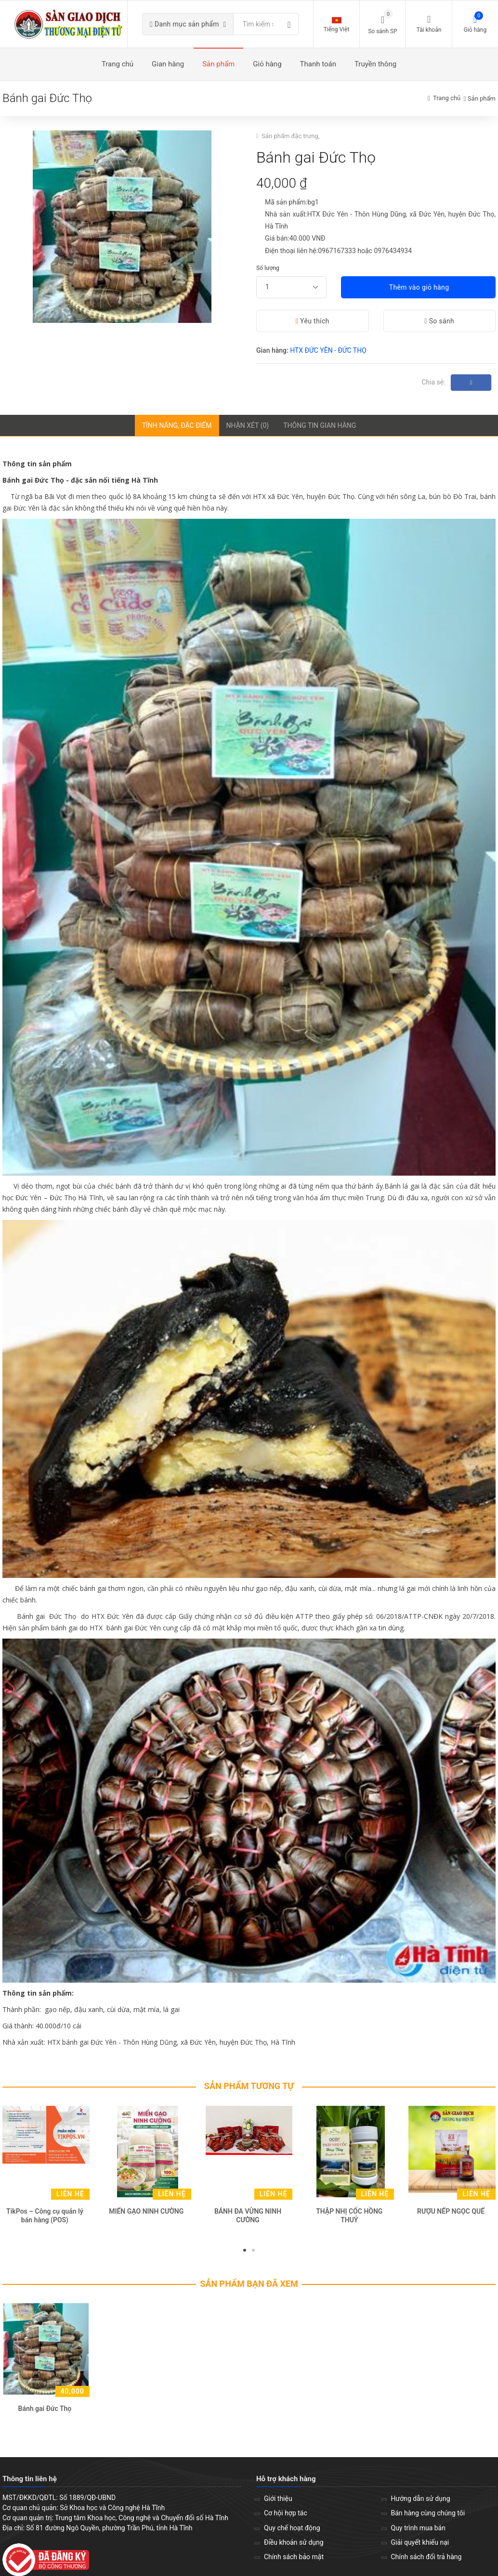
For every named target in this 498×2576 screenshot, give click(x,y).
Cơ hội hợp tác (285, 2517)
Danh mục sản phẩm (198, 26)
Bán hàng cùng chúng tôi (428, 2517)
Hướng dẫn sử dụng (420, 2502)
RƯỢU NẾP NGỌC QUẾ (451, 2214)
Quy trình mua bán (418, 2531)
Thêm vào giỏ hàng (418, 291)
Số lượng (267, 271)
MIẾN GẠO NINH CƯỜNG (146, 2214)
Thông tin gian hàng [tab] (319, 429)
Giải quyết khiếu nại (420, 2546)
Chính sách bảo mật (294, 2560)
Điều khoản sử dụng (294, 2546)
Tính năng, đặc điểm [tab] (177, 429)
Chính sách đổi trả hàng (426, 2560)
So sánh (439, 324)
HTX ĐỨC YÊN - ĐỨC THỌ (328, 354)
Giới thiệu (278, 2502)
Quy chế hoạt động (292, 2531)
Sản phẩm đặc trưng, (291, 139)
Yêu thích (312, 324)
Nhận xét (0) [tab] (247, 429)
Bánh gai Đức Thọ (45, 2412)
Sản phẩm (482, 101)
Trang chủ (446, 101)
